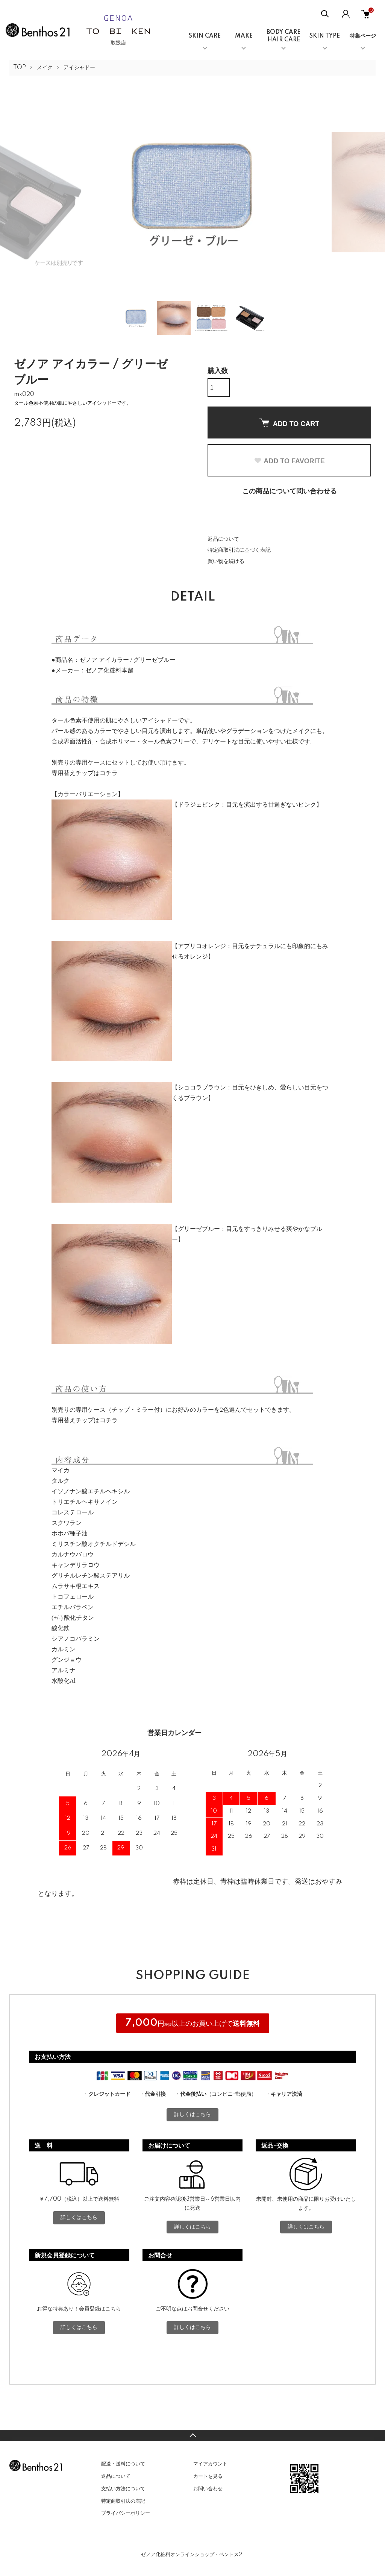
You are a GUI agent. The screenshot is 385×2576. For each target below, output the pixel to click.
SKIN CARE (205, 36)
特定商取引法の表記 (123, 2501)
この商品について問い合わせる (289, 491)
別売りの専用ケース (79, 762)
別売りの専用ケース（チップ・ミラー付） (109, 1409)
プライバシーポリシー (125, 2513)
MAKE (244, 36)
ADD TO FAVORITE (289, 461)
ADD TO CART (289, 423)
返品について (223, 539)
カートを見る (208, 2476)
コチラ (109, 773)
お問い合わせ (208, 2488)
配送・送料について (123, 2464)
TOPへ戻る (192, 2435)
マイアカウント (210, 2464)
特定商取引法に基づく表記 (239, 550)
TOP (19, 68)
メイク (45, 68)
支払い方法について (123, 2488)
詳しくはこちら (192, 2115)
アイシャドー (79, 68)
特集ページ (363, 36)
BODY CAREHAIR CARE (283, 36)
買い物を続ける (226, 561)
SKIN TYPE (324, 36)
